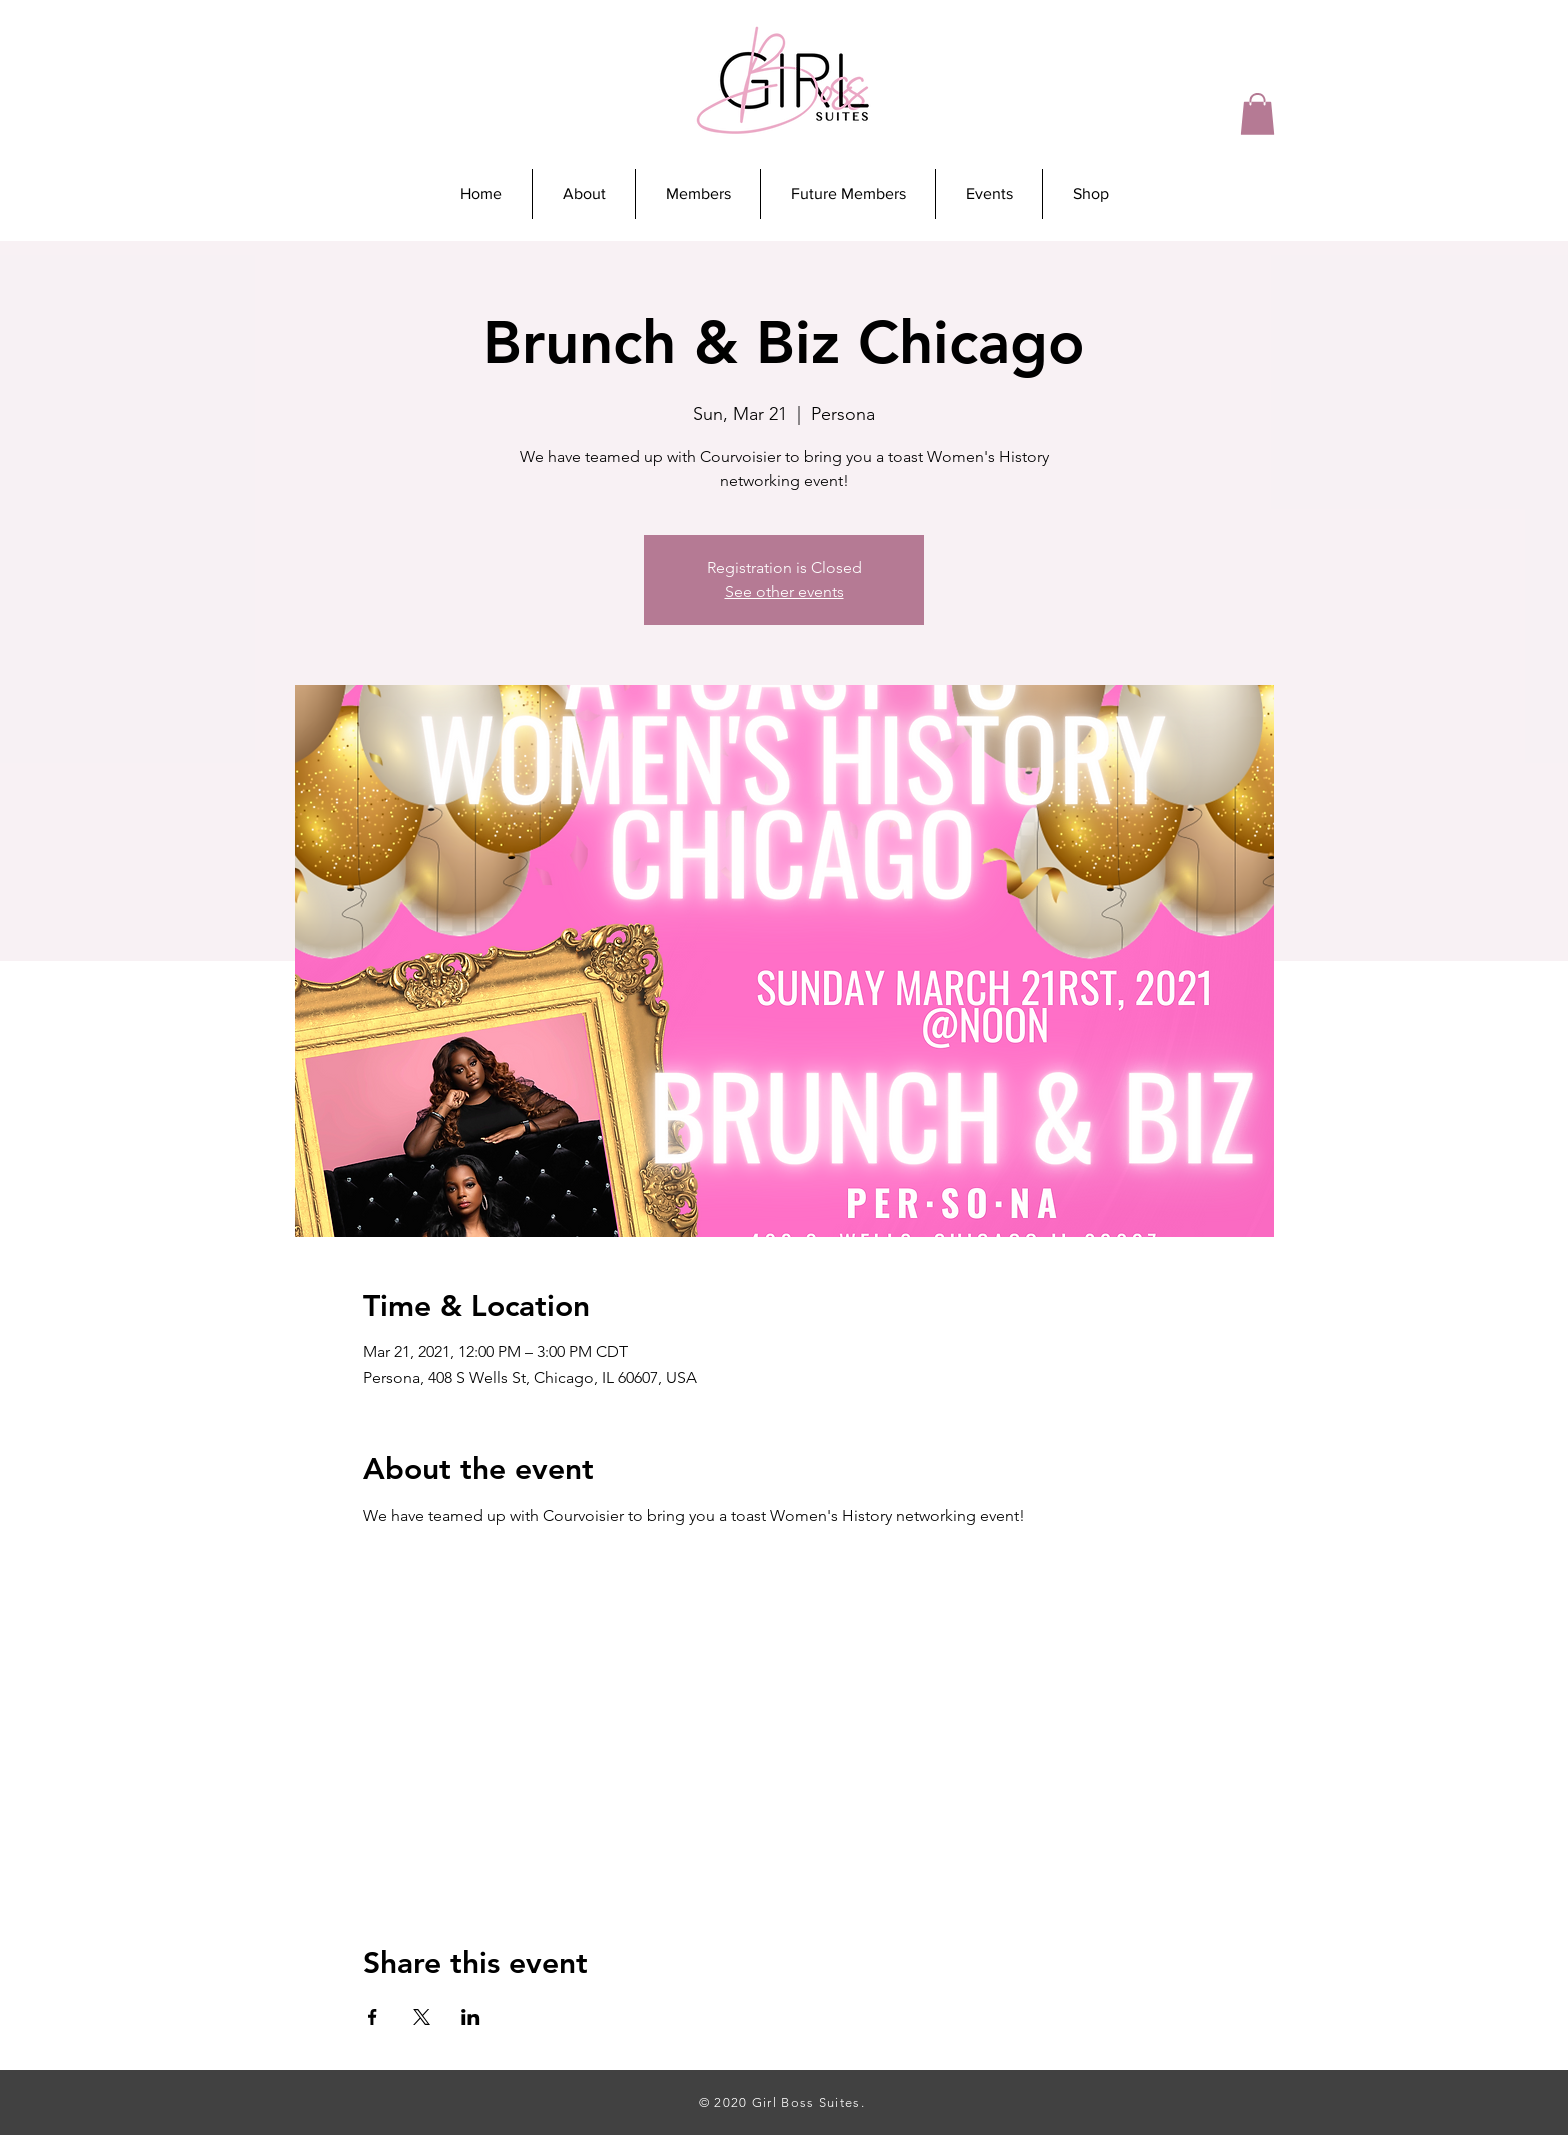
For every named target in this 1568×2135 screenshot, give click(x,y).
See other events (784, 591)
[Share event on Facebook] (372, 2017)
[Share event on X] (421, 2017)
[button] (1257, 114)
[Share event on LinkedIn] (470, 2017)
